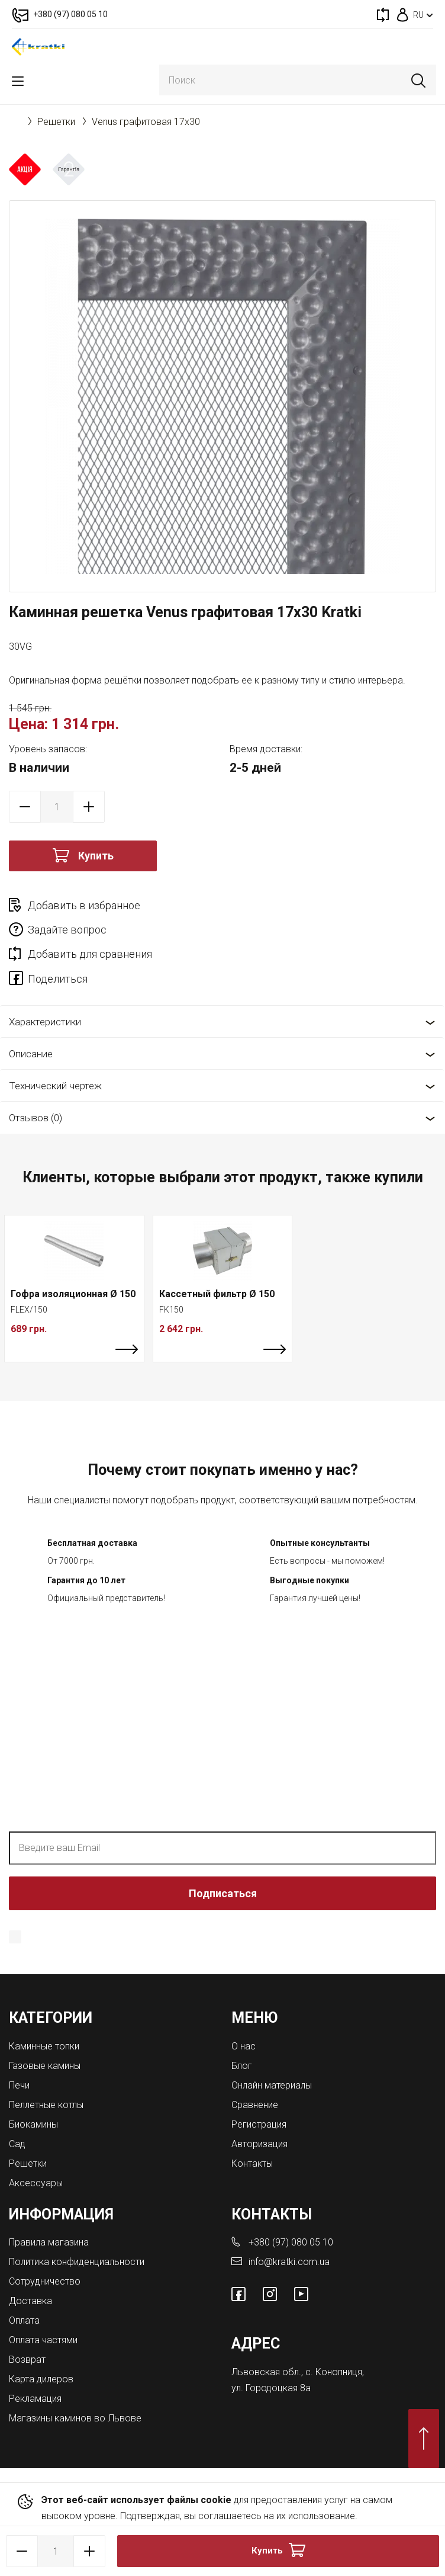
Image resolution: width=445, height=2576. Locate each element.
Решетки (56, 121)
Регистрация (258, 2124)
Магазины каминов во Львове (75, 2418)
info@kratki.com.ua (289, 2261)
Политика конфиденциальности (345, 1936)
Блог (241, 2065)
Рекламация (35, 2398)
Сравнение (254, 2104)
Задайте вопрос (67, 929)
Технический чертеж (55, 1086)
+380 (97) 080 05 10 (291, 2242)
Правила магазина (49, 2242)
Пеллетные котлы (46, 2104)
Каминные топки (44, 2046)
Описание (31, 1054)
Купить (96, 855)
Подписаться (223, 1893)
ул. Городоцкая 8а (271, 2388)
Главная (15, 121)
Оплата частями (43, 2340)
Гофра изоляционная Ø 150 (73, 1294)
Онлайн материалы (271, 2085)
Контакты (252, 2163)
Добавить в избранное (84, 905)
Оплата (24, 2320)
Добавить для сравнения (90, 954)
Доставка (30, 2300)
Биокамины (33, 2124)
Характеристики (45, 1022)
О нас (243, 2046)
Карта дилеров (41, 2379)
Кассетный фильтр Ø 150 (217, 1294)
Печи (19, 2085)
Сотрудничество (44, 2281)
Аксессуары (36, 2183)
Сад (17, 2144)
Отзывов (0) (35, 1118)
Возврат (27, 2359)
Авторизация (259, 2144)
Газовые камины (44, 2065)
